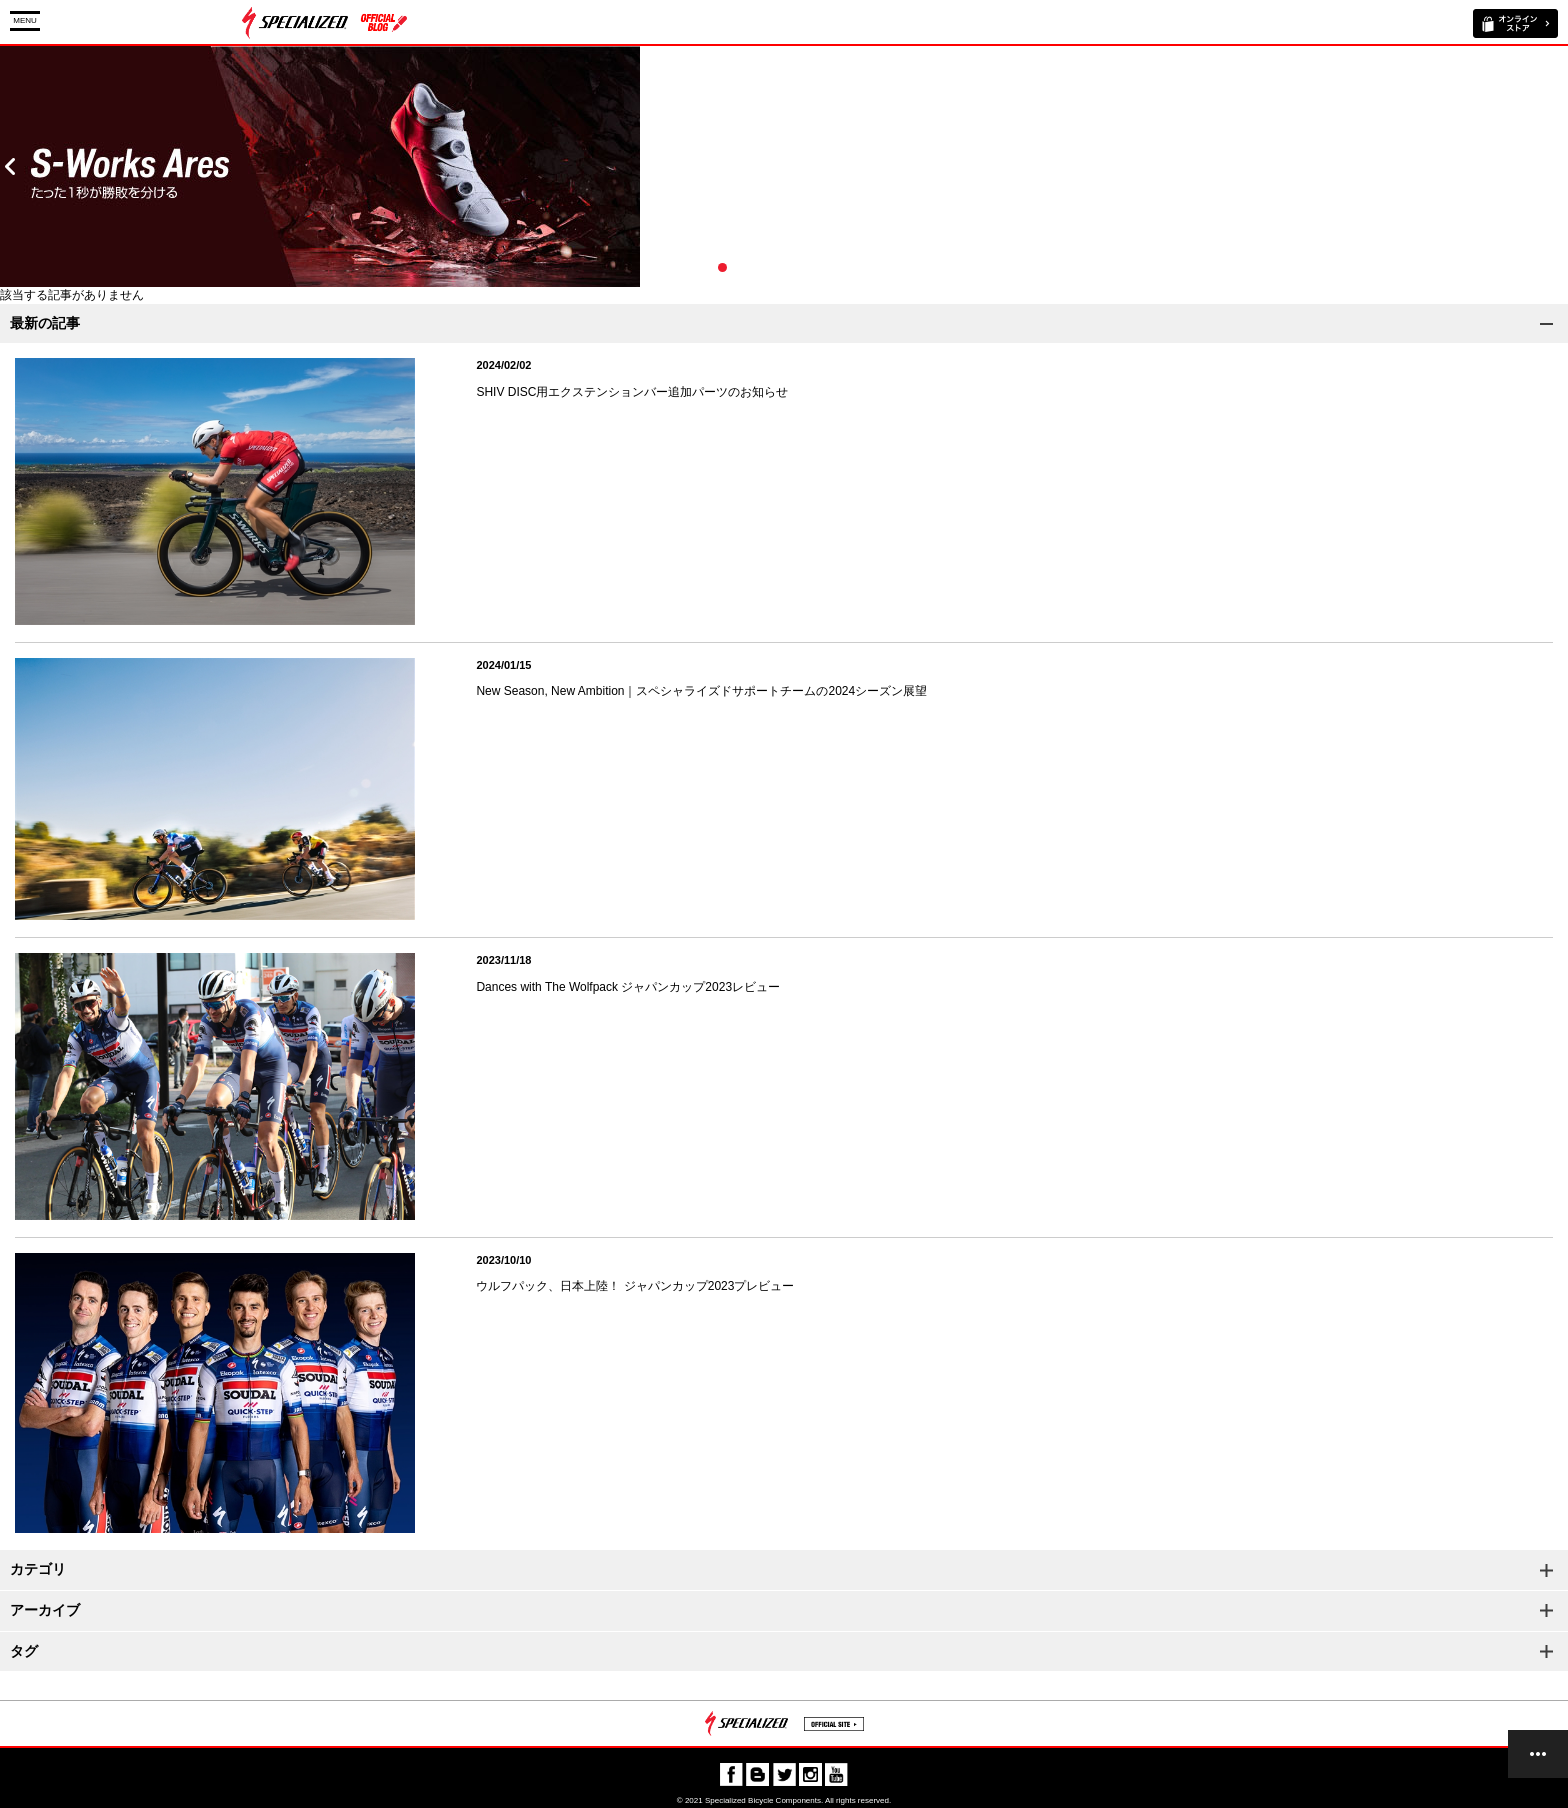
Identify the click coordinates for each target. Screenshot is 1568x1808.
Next (1558, 166)
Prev (10, 166)
